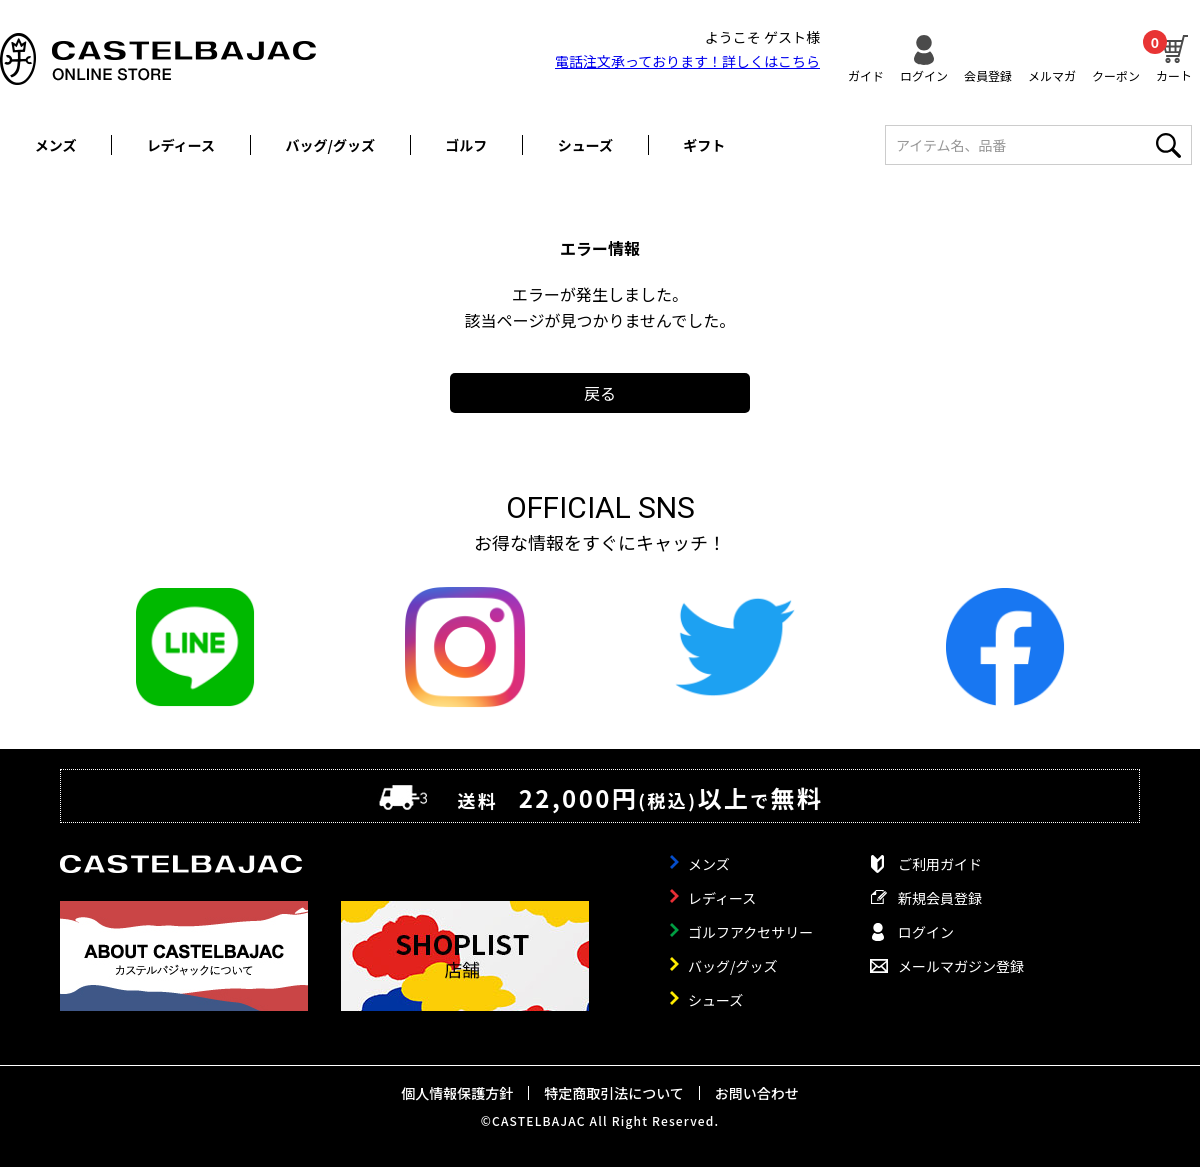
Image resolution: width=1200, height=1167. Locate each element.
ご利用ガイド (940, 864)
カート (1174, 56)
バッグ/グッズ (330, 145)
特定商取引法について (614, 1093)
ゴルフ (466, 145)
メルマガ (1052, 74)
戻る (600, 393)
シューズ (585, 145)
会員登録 (988, 74)
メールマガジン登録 (961, 966)
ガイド (866, 74)
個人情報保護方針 (457, 1093)
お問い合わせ (757, 1093)
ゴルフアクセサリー (750, 932)
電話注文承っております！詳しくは (687, 61)
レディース (181, 145)
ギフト (704, 145)
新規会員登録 (940, 898)
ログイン (924, 74)
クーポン (1116, 74)
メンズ (56, 145)
